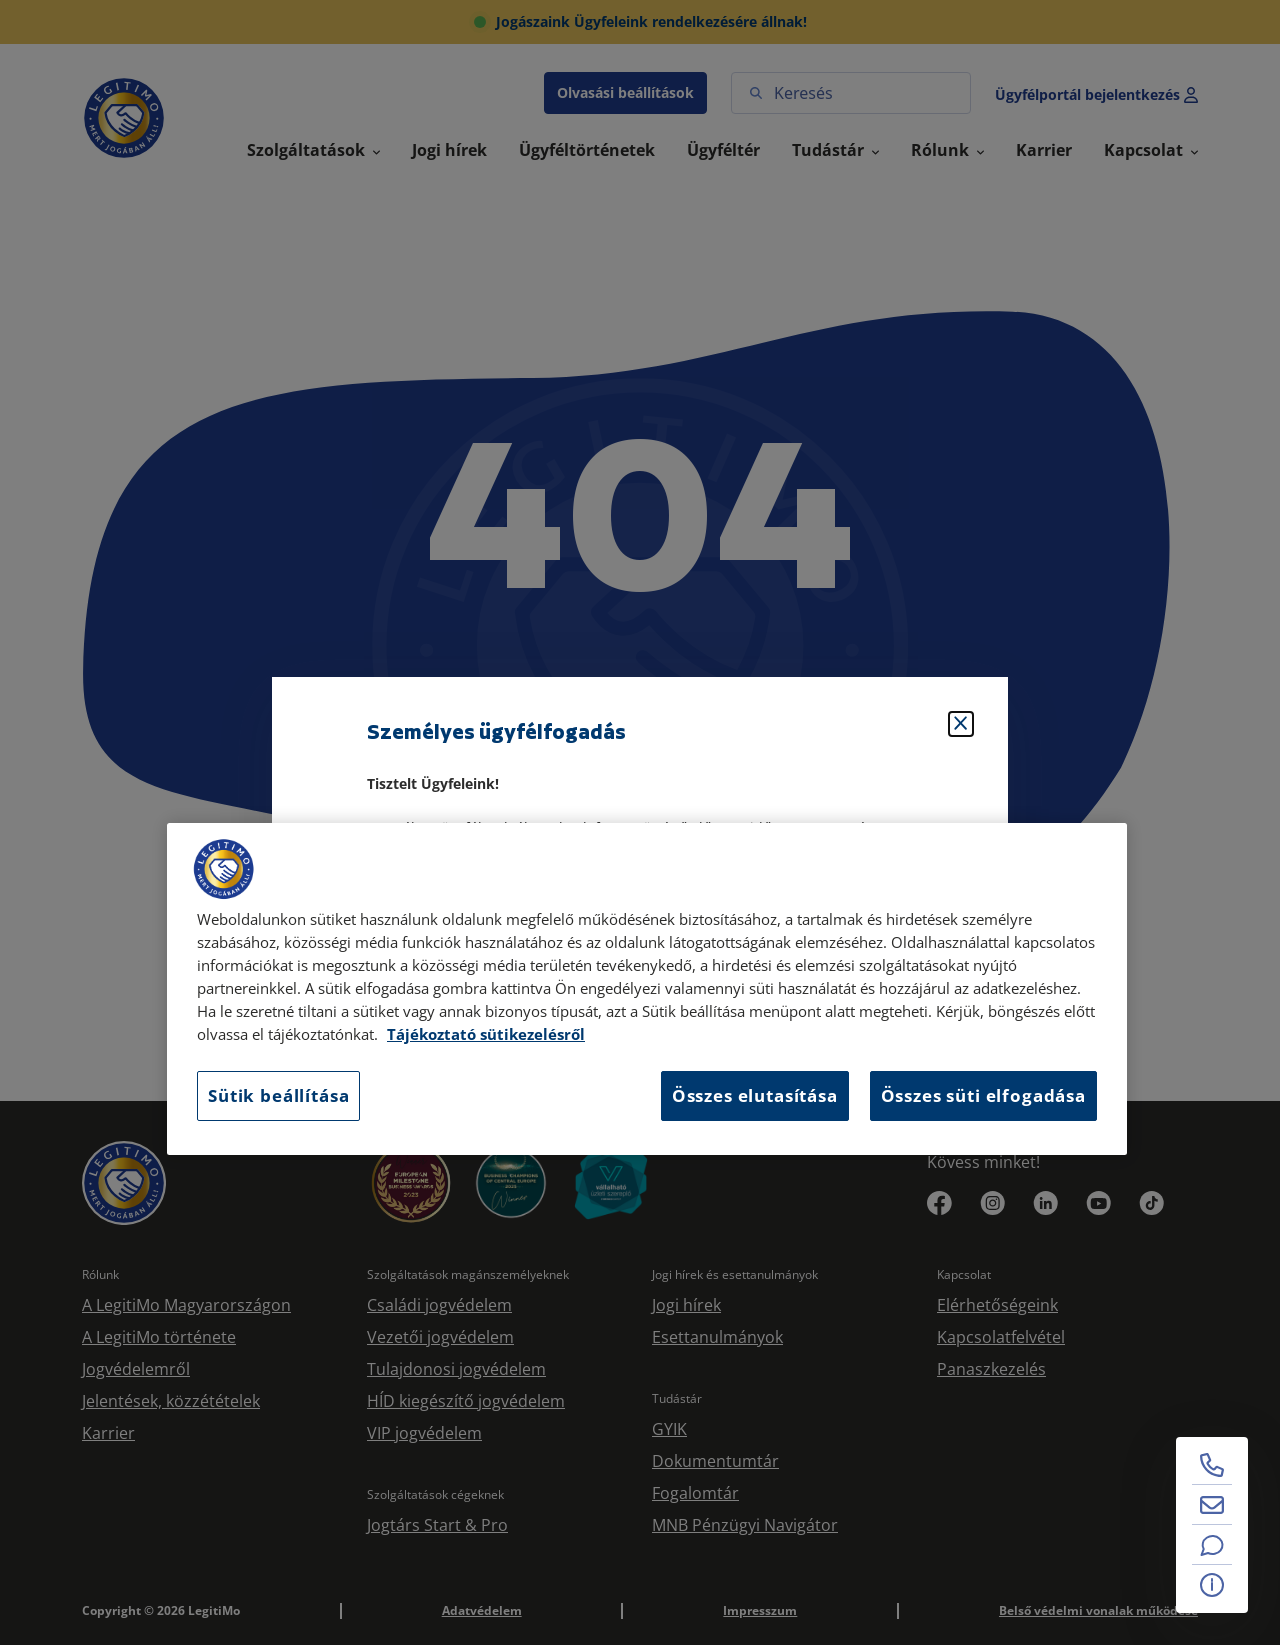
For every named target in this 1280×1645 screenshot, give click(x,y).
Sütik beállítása (278, 1095)
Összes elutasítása (755, 1095)
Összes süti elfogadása (983, 1095)
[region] (647, 989)
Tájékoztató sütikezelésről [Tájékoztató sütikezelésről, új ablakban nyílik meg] (486, 1034)
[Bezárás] (961, 724)
